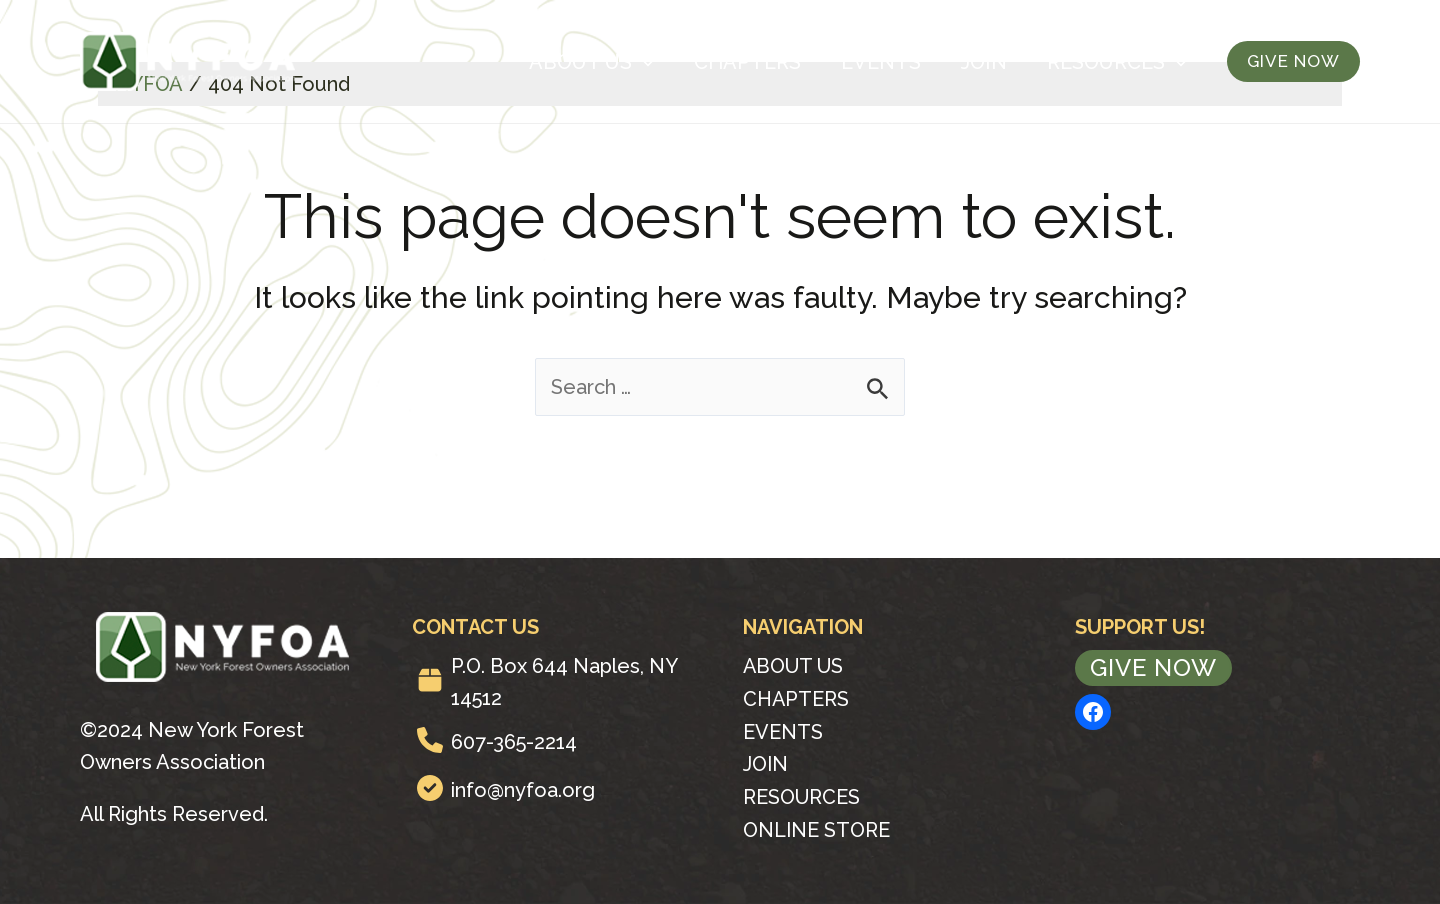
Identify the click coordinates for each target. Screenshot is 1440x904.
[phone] (430, 740)
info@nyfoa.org (523, 790)
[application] (643, 62)
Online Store (817, 826)
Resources (1117, 62)
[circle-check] (430, 788)
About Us (591, 62)
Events (881, 62)
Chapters (747, 62)
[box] (430, 680)
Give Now (1153, 667)
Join (984, 62)
